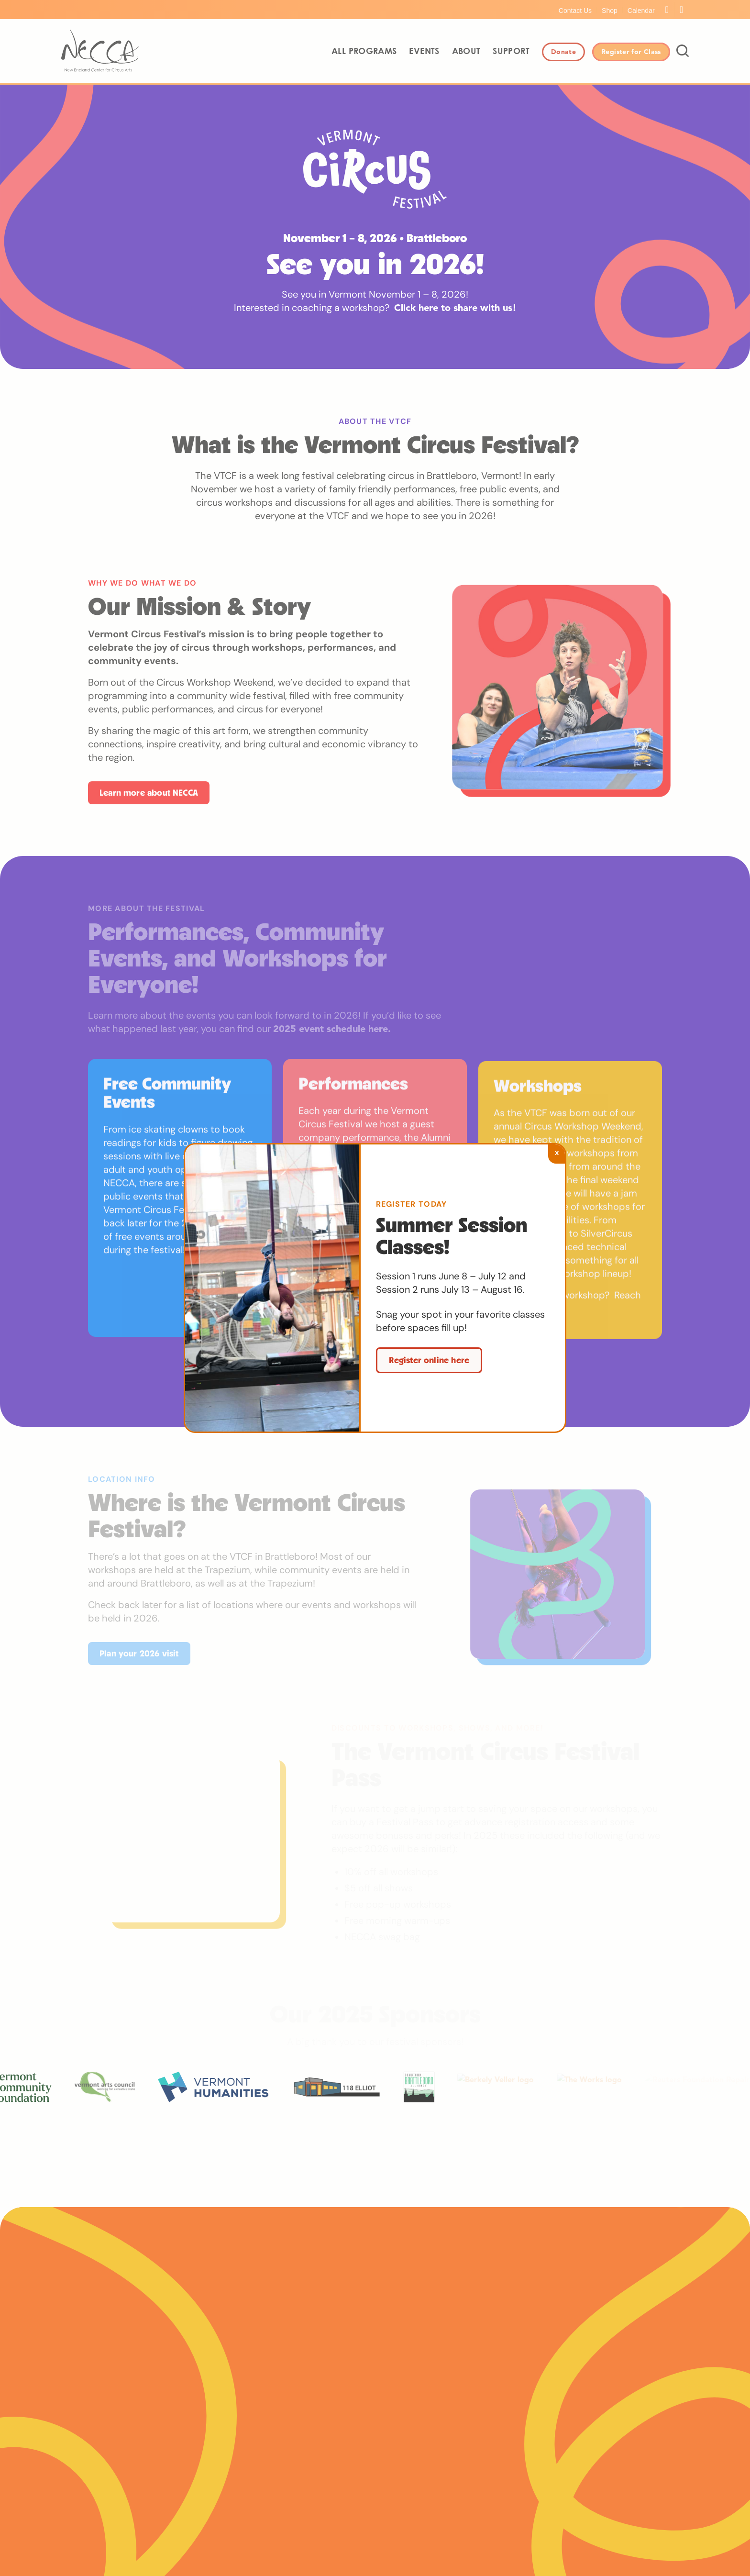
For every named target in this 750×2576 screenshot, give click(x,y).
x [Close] (557, 1152)
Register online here (429, 1360)
